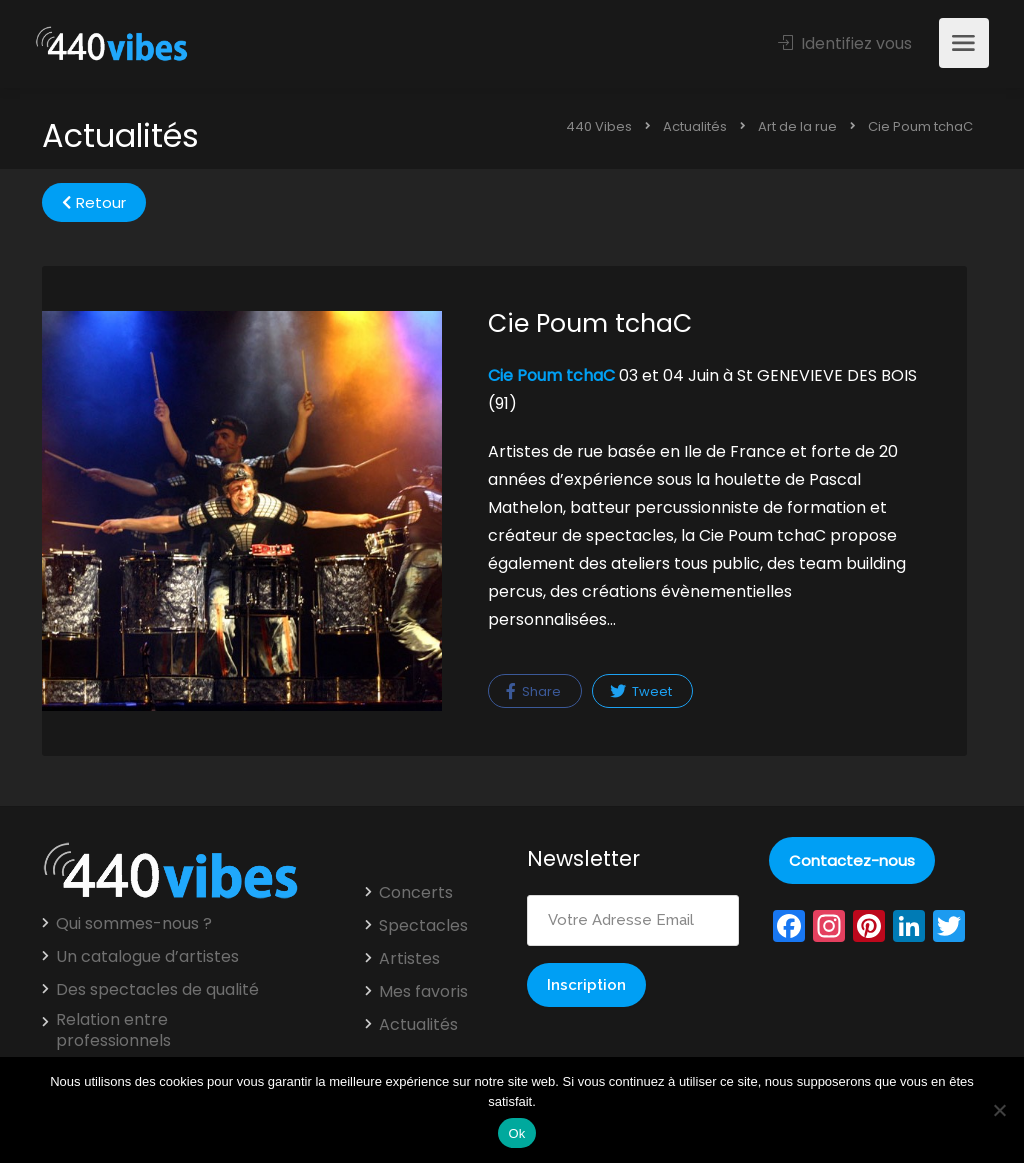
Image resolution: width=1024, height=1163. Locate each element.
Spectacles (423, 926)
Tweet (641, 691)
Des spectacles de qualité (157, 990)
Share (533, 691)
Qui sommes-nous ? (134, 924)
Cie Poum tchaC (551, 375)
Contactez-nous (852, 860)
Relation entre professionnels (113, 1030)
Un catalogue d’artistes (147, 957)
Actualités (418, 1025)
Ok (516, 1133)
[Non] (999, 1110)
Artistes (409, 959)
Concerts (416, 893)
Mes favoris (423, 992)
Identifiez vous (845, 43)
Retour (94, 202)
